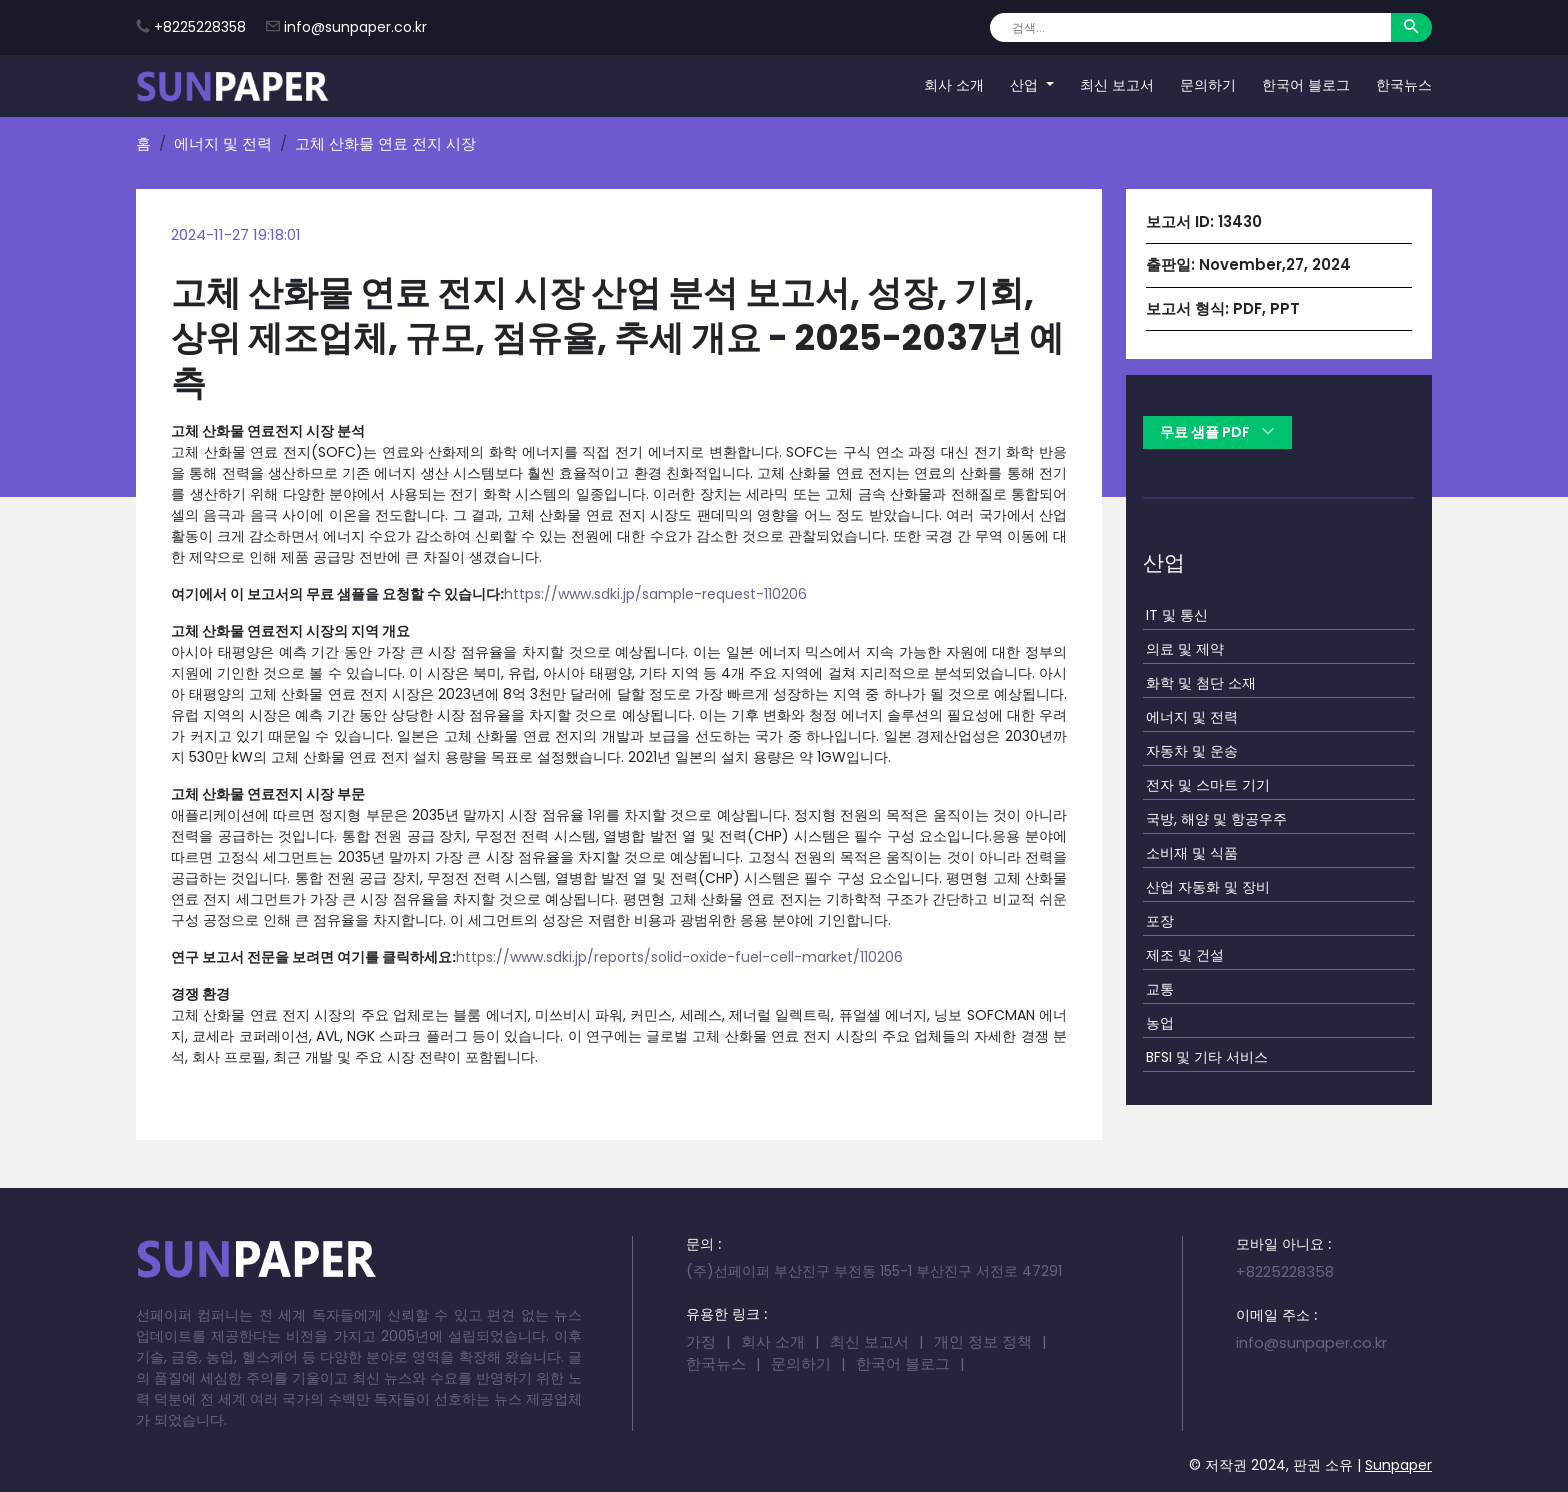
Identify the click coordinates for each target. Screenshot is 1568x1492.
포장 (1160, 921)
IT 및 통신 (1177, 615)
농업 (1160, 1023)
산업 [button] (1026, 85)
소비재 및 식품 (1192, 853)
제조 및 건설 (1185, 955)
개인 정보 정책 (983, 1341)
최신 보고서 (1117, 85)
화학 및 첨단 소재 (1201, 683)
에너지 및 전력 (223, 143)
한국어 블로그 (1306, 85)
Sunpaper (1398, 1465)
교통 (1160, 989)
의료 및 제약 (1185, 649)
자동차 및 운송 (1192, 751)
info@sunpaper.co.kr (355, 27)
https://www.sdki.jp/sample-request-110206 (655, 594)
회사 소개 (954, 85)
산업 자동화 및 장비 (1208, 887)
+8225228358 (200, 27)
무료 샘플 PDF (1217, 432)
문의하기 (1208, 85)
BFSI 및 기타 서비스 (1207, 1057)
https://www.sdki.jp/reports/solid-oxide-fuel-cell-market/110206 (679, 957)
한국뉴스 (1404, 85)
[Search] (1190, 27)
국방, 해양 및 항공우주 (1216, 819)
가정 (701, 1341)
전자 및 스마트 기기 (1208, 785)
